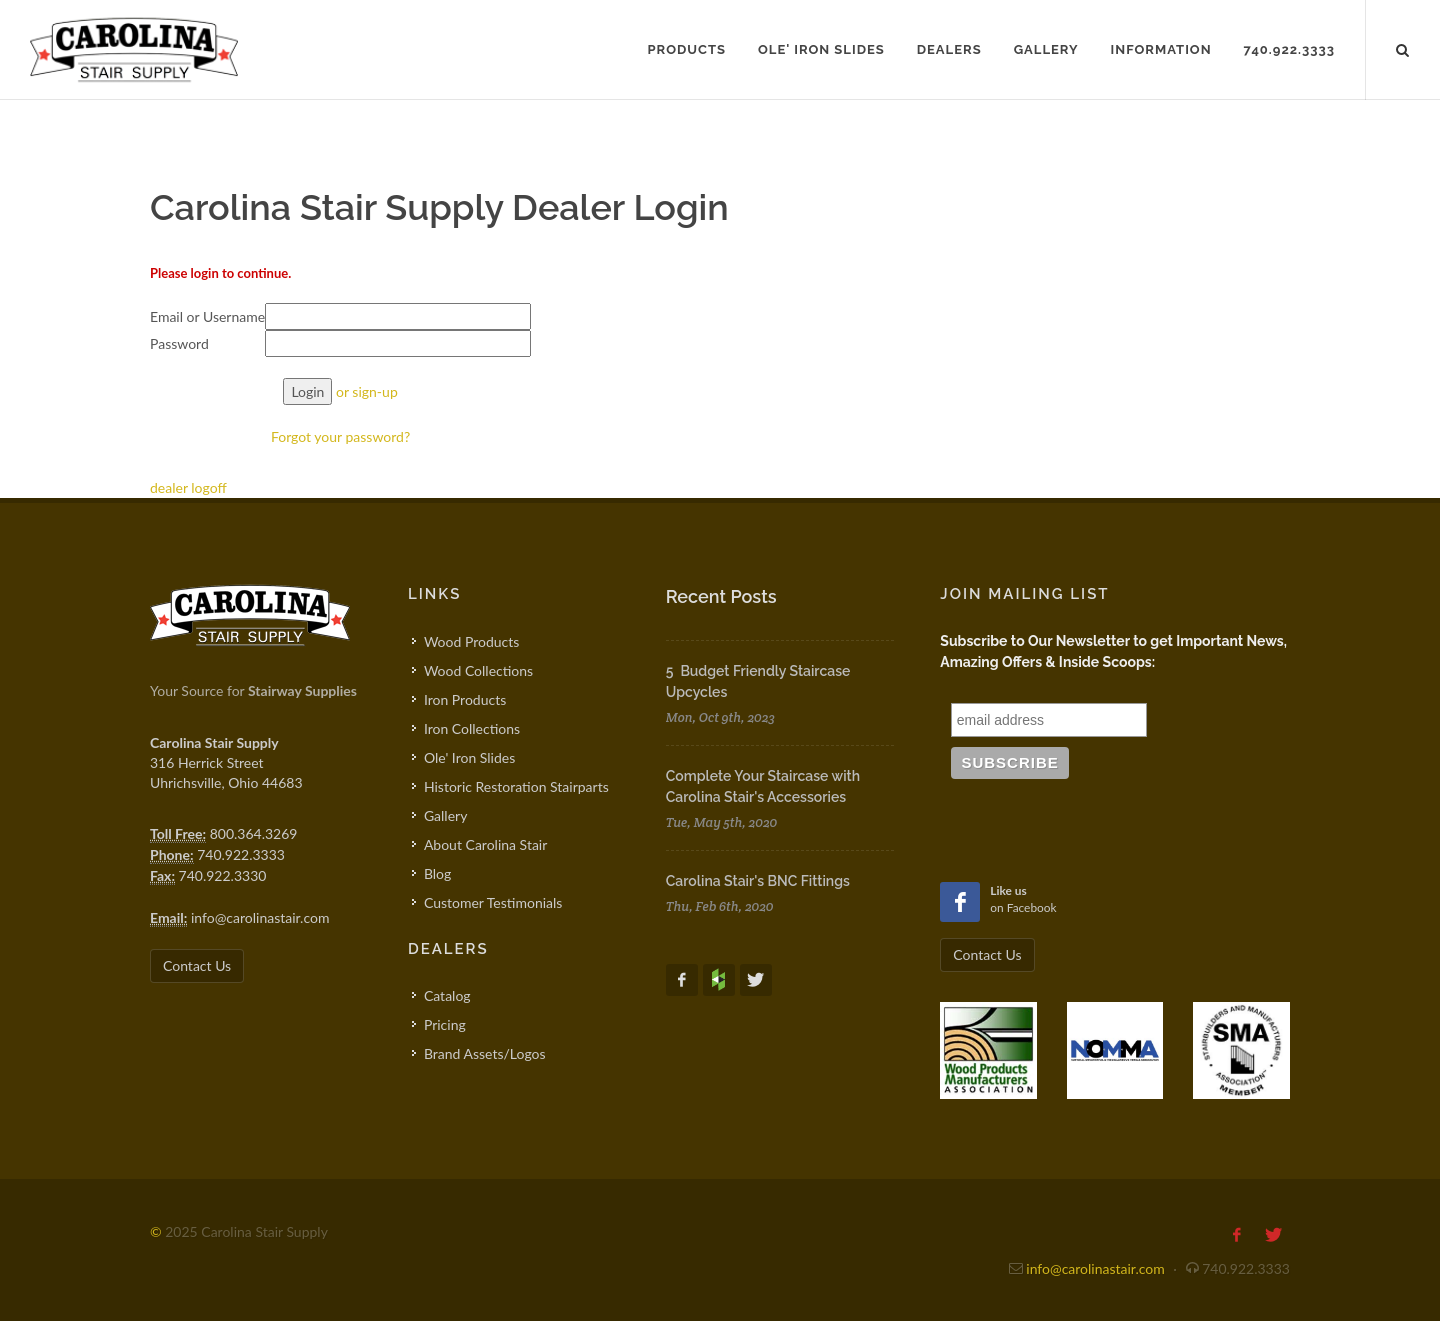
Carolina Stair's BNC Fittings (758, 881)
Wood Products (471, 641)
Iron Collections (472, 728)
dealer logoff (188, 487)
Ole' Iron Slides (469, 757)
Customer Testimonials (493, 902)
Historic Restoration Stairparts (516, 786)
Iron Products (465, 699)
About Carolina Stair (485, 844)
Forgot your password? (340, 436)
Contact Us (197, 965)
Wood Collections (478, 670)
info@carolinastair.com (260, 917)
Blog (437, 873)
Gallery (445, 815)
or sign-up (367, 391)
